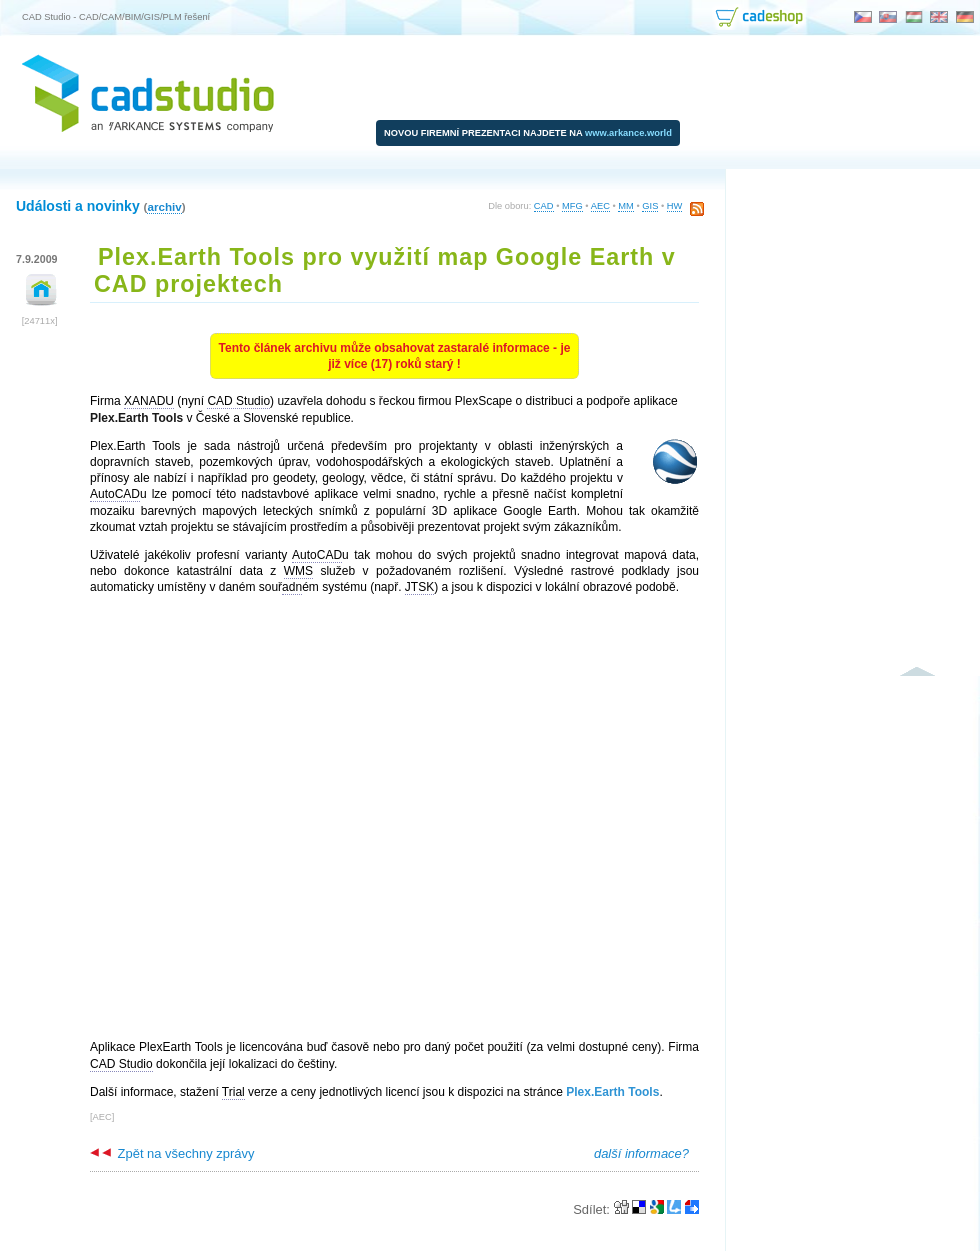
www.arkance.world (628, 133)
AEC (600, 206)
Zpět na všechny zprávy (172, 1153)
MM (626, 206)
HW (675, 206)
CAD (544, 206)
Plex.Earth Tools (612, 1092)
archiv (164, 206)
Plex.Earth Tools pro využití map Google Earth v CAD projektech (385, 270)
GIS (650, 206)
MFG (572, 206)
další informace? (641, 1153)
